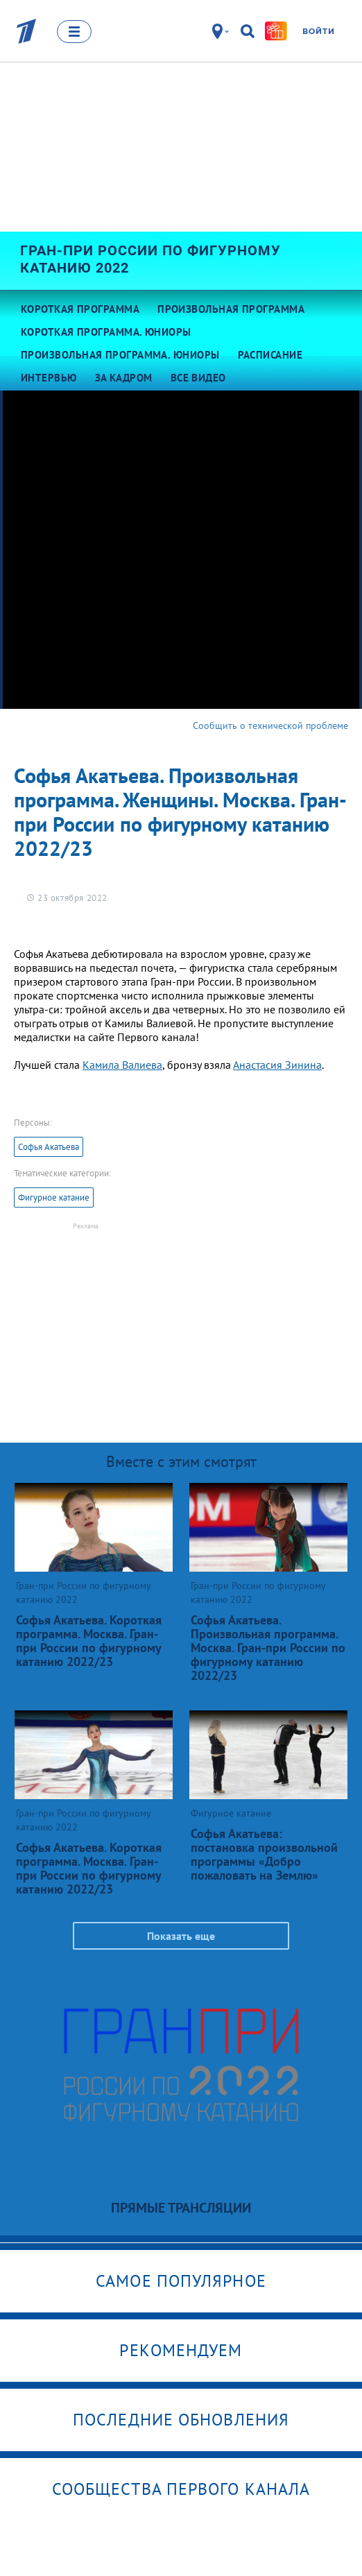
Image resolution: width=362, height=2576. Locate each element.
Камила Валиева (122, 1065)
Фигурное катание (53, 1197)
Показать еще (181, 1936)
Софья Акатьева (48, 1147)
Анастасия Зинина (277, 1065)
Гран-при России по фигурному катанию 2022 (150, 259)
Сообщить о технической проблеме (270, 725)
